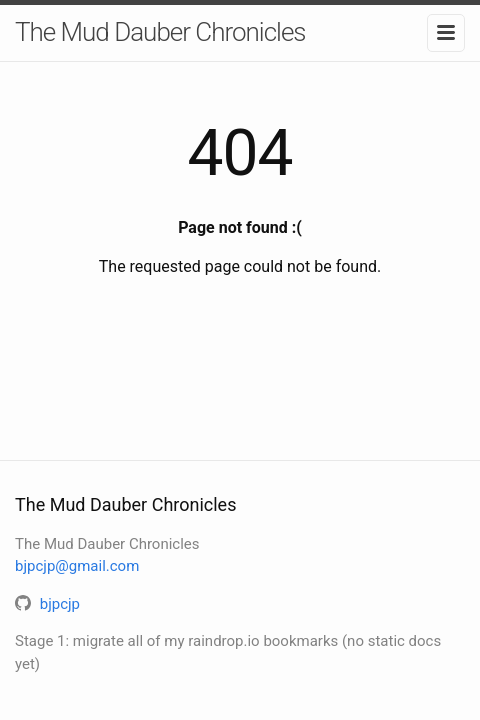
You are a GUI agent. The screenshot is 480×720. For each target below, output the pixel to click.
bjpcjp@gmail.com (77, 566)
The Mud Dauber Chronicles (160, 32)
